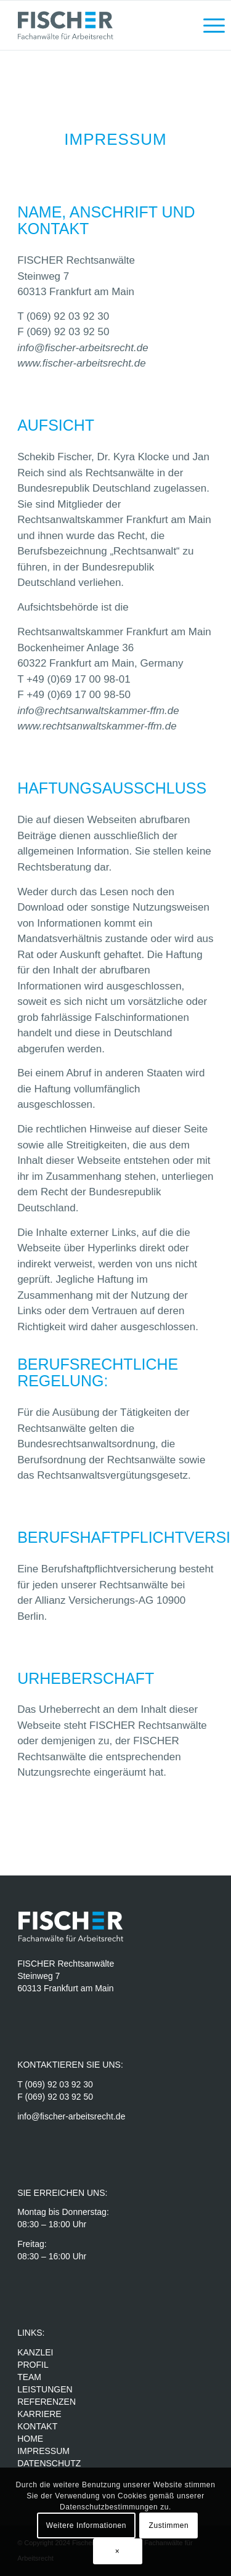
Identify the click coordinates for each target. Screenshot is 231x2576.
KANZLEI (35, 2352)
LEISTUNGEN (44, 2389)
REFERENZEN (46, 2402)
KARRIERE (40, 2414)
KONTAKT (37, 2426)
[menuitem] (208, 25)
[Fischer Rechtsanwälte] (95, 25)
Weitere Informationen (86, 2525)
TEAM (29, 2377)
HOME (30, 2439)
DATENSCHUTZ (49, 2463)
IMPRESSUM (43, 2451)
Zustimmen (169, 2525)
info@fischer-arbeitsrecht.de (82, 348)
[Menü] (208, 25)
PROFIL (33, 2365)
